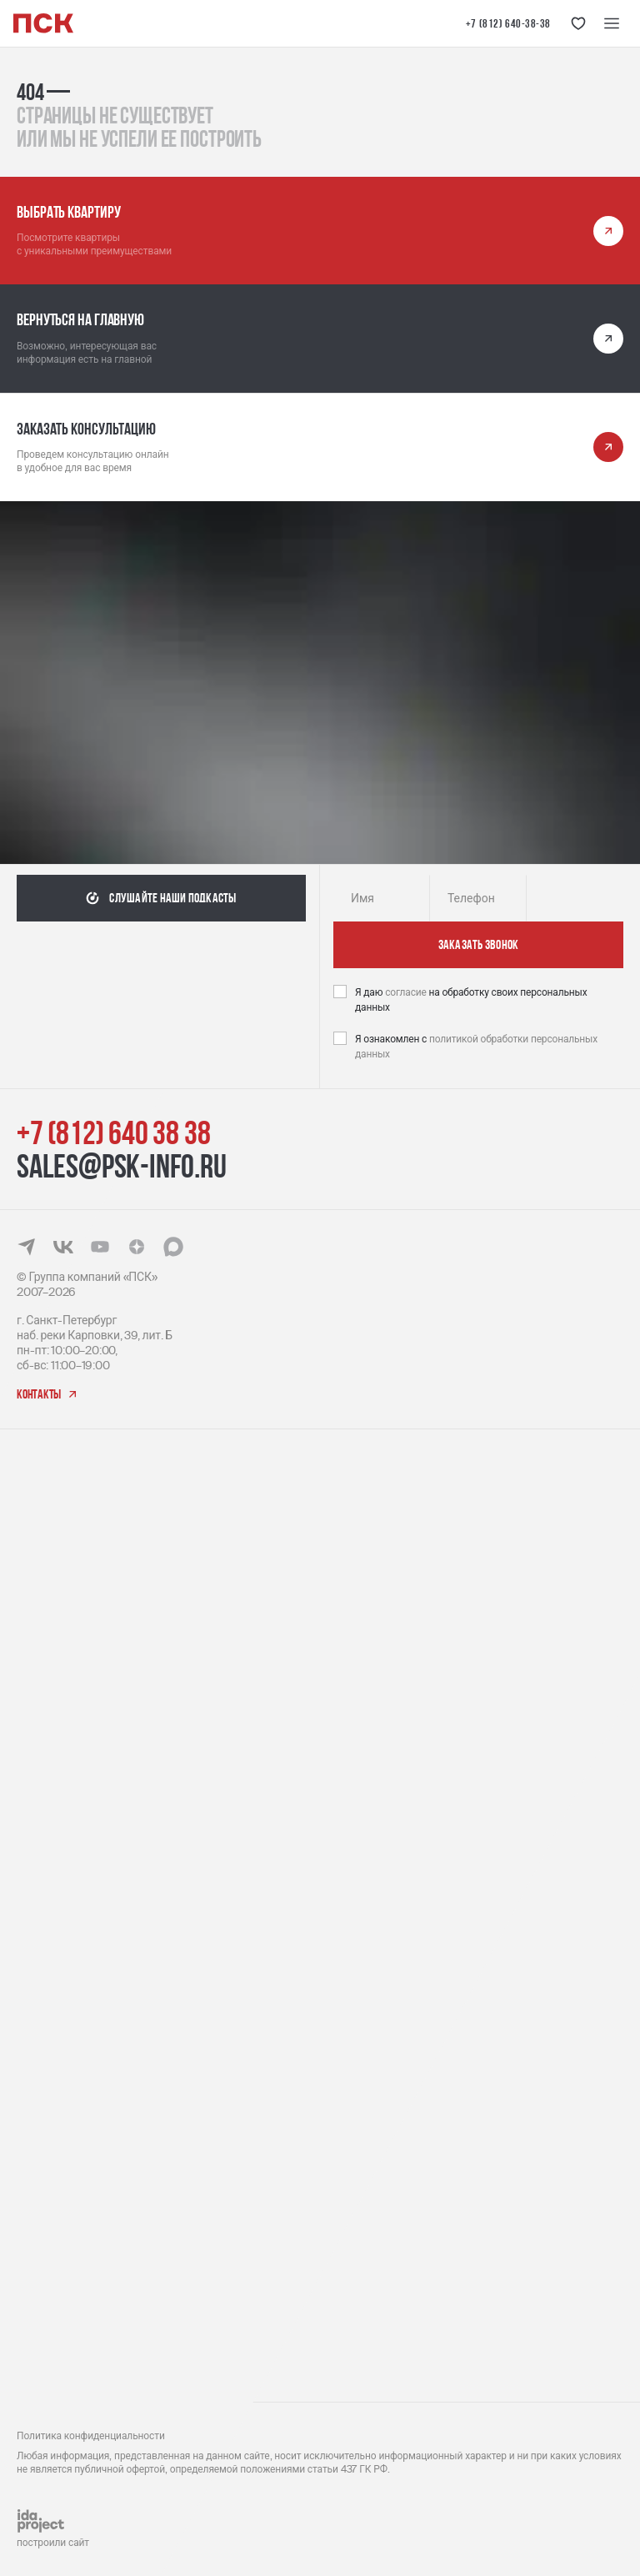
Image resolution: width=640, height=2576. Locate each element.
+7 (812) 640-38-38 (508, 23)
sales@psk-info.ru (122, 1166)
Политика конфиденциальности (91, 2436)
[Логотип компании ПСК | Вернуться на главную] (43, 23)
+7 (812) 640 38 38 (113, 1132)
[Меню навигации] (612, 23)
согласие (406, 992)
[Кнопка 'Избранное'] (578, 23)
